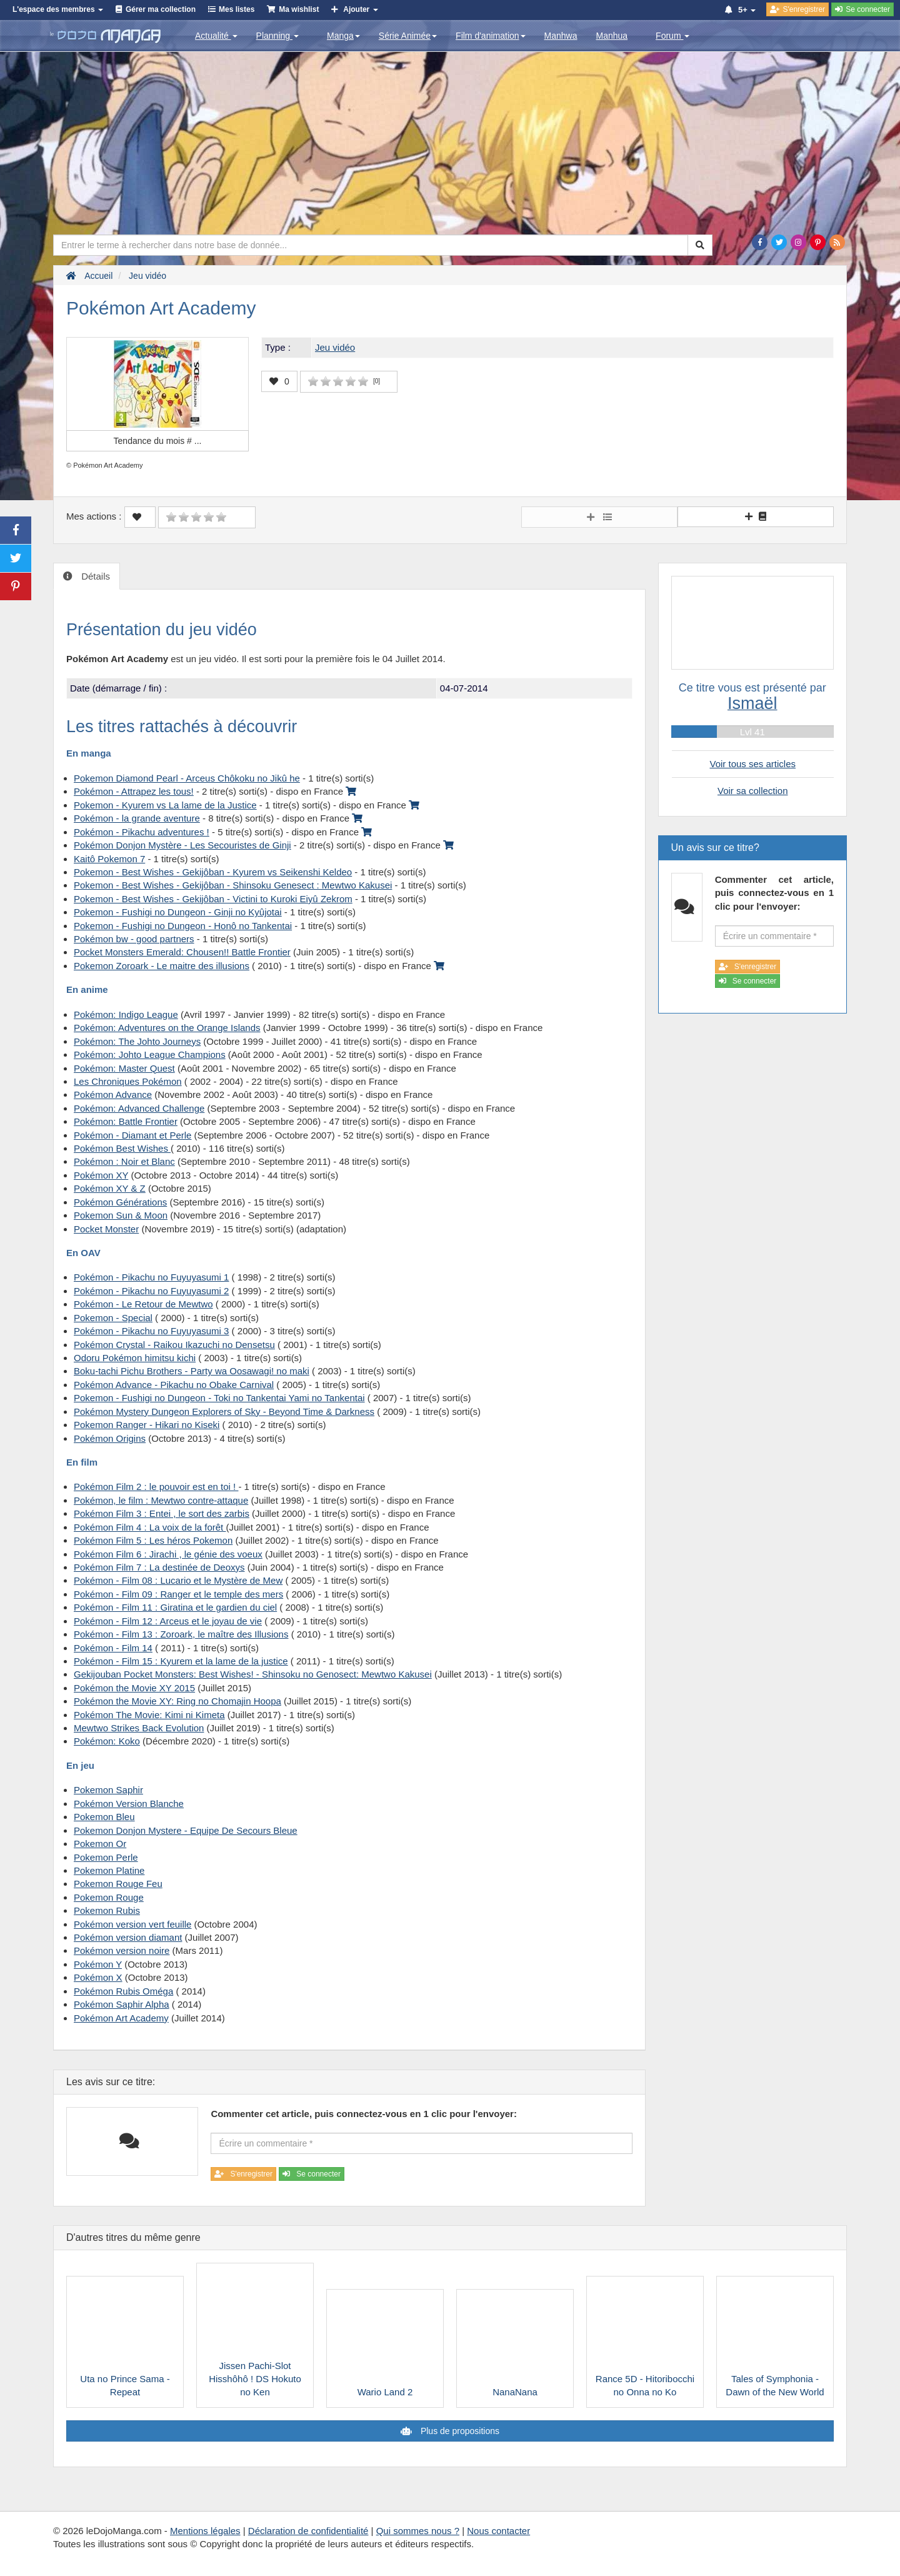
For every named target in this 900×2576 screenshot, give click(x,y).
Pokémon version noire (121, 1950)
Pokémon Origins (110, 1438)
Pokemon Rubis (107, 1910)
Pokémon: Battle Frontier (126, 1121)
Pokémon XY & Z (110, 1188)
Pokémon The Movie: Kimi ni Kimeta (149, 1714)
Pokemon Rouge (109, 1897)
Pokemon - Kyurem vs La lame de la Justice (165, 805)
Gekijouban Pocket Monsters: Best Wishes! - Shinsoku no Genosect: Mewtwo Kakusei (253, 1674)
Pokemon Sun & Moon (121, 1215)
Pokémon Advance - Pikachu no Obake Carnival (174, 1384)
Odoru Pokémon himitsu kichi (135, 1357)
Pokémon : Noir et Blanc (124, 1161)
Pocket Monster (106, 1229)
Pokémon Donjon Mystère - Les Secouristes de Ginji (182, 845)
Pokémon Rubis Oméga (123, 1991)
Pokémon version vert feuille (132, 1924)
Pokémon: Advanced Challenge (139, 1108)
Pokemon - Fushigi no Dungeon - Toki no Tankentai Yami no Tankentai (219, 1397)
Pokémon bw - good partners (134, 938)
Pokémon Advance (113, 1094)
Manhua (612, 36)
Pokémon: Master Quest (124, 1068)
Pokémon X (98, 1977)
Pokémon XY (101, 1175)
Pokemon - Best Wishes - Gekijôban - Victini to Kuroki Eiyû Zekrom (213, 898)
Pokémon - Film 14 (113, 1648)
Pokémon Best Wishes (122, 1148)
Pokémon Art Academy (121, 2018)
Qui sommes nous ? (417, 2530)
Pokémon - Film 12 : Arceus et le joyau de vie (168, 1621)
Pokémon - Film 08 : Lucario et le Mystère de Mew (178, 1580)
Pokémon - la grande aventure (137, 818)
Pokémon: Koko (107, 1741)
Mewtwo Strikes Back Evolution (139, 1728)
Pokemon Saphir (108, 1789)
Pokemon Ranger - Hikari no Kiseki (146, 1424)
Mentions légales (205, 2530)
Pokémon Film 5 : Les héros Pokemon (153, 1540)
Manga (343, 36)
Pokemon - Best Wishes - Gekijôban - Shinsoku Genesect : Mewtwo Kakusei (233, 885)
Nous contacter (498, 2530)
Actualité (216, 36)
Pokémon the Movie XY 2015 (134, 1688)
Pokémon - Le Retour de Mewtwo (143, 1304)
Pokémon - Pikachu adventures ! (141, 832)
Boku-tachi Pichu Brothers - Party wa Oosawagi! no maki (191, 1371)
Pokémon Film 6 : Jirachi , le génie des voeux (168, 1554)
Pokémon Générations (120, 1202)
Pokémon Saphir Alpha (121, 2004)
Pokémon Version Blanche (129, 1803)
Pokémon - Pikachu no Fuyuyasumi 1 (151, 1277)
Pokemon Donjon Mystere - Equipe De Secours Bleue (186, 1830)
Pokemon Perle (106, 1857)
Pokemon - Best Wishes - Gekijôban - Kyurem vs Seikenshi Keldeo (213, 872)
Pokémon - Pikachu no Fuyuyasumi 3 (151, 1331)
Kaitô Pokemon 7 (109, 858)
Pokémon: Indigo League (126, 1014)
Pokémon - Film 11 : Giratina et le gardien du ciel (175, 1607)
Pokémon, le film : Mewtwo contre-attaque (161, 1500)
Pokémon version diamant (128, 1937)
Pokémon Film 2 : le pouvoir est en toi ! (156, 1486)
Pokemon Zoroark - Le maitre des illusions (161, 965)
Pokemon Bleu (104, 1816)
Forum (672, 36)
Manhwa (561, 36)
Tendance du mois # (158, 441)
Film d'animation (491, 36)
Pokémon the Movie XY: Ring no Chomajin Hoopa (177, 1701)
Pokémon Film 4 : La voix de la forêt (150, 1527)
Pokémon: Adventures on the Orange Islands (167, 1027)
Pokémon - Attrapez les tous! (134, 791)
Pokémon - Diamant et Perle (132, 1135)
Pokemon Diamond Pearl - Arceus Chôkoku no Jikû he (187, 778)
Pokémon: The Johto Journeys (137, 1041)
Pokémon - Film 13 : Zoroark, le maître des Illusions (181, 1634)
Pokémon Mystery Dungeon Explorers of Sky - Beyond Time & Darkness (224, 1411)
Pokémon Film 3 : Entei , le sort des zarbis (161, 1513)
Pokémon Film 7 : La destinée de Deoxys (159, 1567)
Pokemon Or (100, 1843)
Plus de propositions (458, 2431)
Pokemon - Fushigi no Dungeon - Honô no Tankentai (183, 925)
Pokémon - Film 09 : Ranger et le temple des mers (178, 1594)
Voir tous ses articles (752, 763)
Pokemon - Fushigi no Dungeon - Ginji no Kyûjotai (178, 912)
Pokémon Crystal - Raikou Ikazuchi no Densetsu (174, 1344)
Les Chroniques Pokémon (128, 1081)
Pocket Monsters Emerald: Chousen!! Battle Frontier (182, 952)
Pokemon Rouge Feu (118, 1883)
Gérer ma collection (161, 9)
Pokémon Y (98, 1964)
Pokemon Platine (109, 1870)
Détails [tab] (94, 576)
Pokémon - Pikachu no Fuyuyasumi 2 (151, 1290)
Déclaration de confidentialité (308, 2530)
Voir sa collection (753, 790)
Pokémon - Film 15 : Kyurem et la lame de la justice (181, 1661)
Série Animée (408, 36)
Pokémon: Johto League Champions (150, 1054)
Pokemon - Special (113, 1317)
